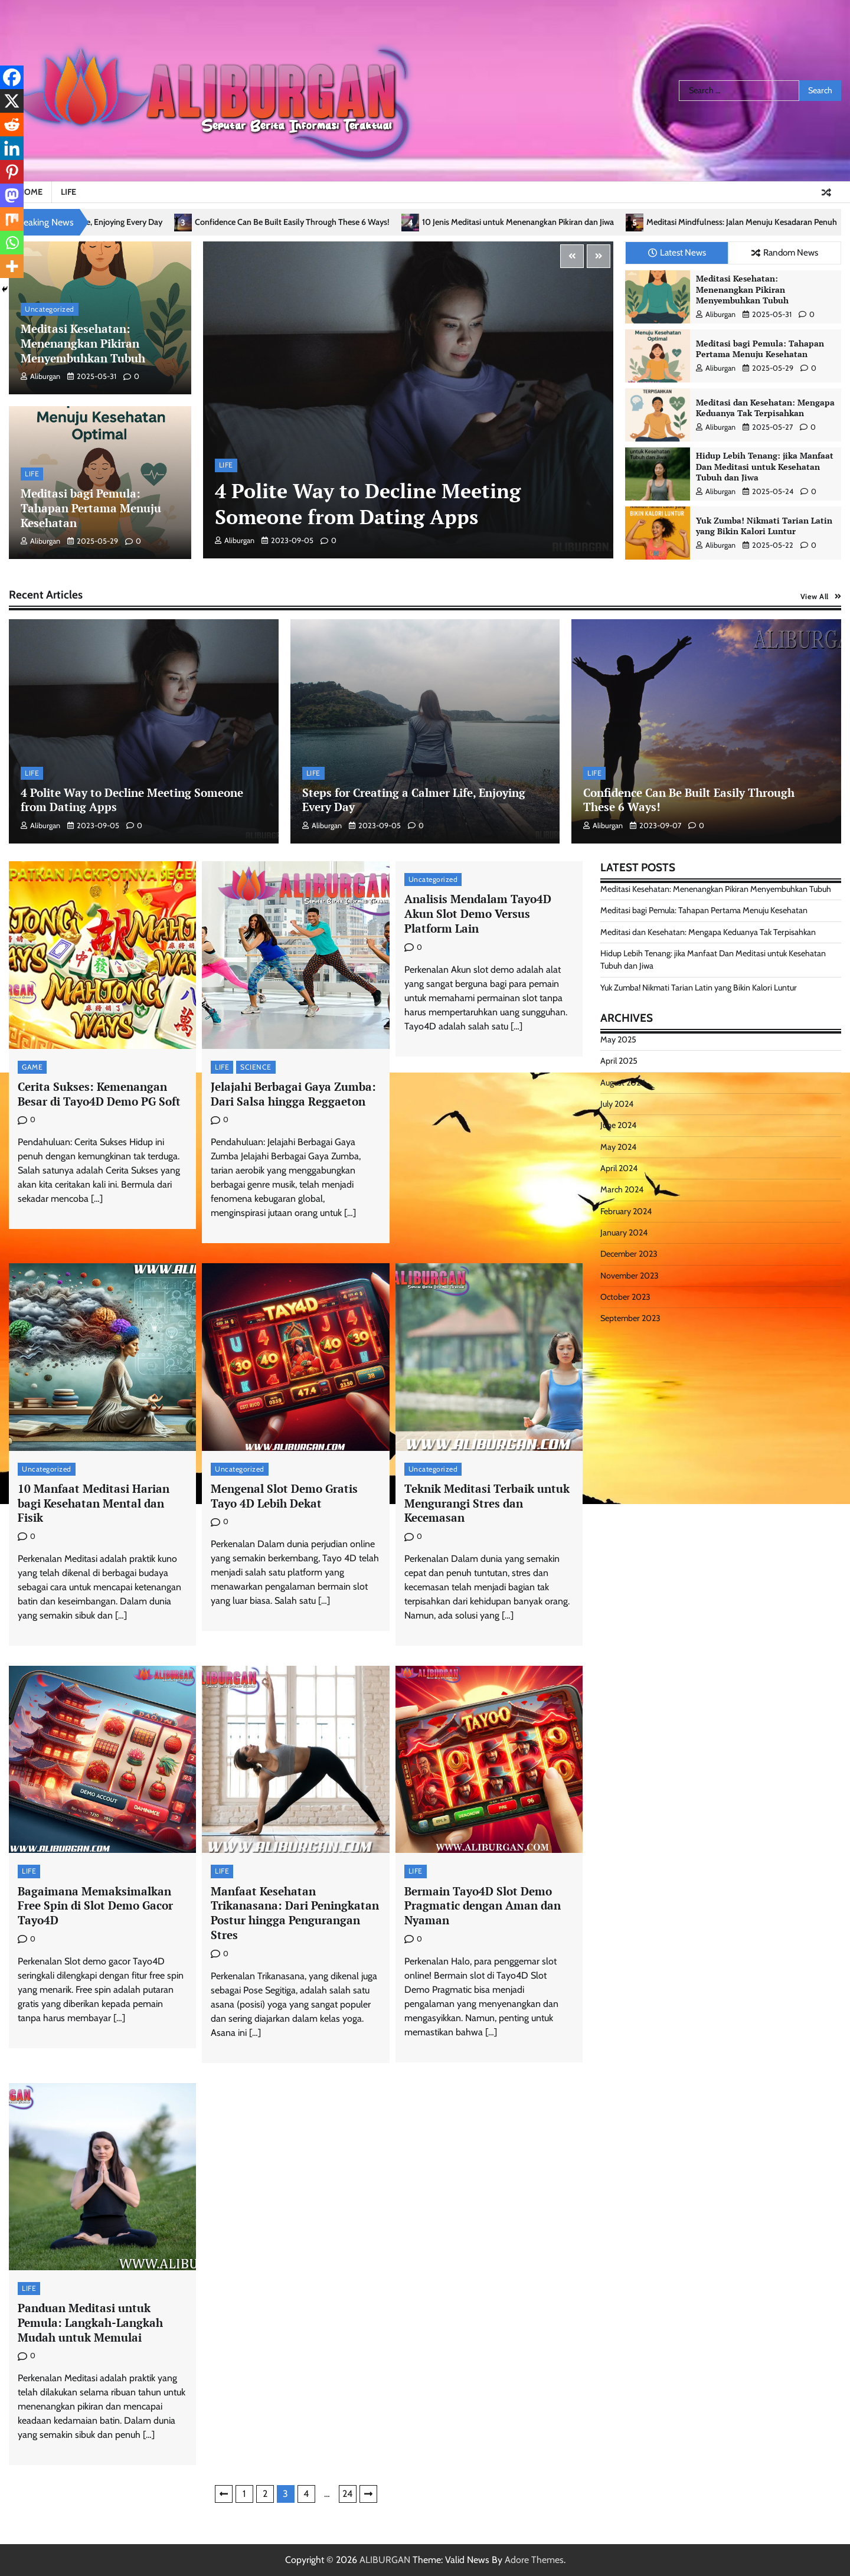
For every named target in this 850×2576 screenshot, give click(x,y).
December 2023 (629, 1253)
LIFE (68, 192)
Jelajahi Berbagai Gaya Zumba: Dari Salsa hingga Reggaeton (293, 1094)
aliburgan (40, 376)
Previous (224, 2494)
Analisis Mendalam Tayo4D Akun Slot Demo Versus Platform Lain (477, 913)
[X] (12, 101)
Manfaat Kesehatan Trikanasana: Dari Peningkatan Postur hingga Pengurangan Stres (295, 1913)
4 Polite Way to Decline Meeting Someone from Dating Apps (368, 504)
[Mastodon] (12, 195)
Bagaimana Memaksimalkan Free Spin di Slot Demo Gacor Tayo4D (95, 1906)
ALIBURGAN (384, 2559)
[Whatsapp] (12, 242)
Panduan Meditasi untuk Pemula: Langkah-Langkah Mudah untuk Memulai (90, 2322)
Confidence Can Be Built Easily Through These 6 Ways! (319, 222)
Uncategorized (49, 309)
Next (368, 2494)
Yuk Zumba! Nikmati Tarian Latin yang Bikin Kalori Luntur (764, 526)
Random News (784, 252)
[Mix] (12, 219)
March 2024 (621, 1189)
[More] (12, 266)
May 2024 (618, 1147)
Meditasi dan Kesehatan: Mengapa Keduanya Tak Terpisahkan (765, 408)
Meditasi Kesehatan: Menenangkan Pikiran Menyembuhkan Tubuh (83, 343)
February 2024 (626, 1211)
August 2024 (622, 1082)
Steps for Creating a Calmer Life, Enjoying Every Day (97, 222)
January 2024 (624, 1232)
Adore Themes (534, 2559)
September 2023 (630, 1318)
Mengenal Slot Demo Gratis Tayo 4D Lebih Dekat (284, 1496)
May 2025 (618, 1039)
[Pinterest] (12, 172)
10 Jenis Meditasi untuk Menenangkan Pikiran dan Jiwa (545, 222)
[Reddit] (12, 124)
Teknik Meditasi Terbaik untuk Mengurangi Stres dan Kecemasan (487, 1503)
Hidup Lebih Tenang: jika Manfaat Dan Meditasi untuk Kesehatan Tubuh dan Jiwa (764, 466)
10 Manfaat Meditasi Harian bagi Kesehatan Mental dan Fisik (93, 1503)
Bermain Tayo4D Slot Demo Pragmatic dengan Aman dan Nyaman (482, 1906)
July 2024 (616, 1104)
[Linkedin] (12, 148)
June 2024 (618, 1125)
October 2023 (625, 1297)
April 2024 (619, 1168)
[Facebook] (12, 77)
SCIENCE (256, 1067)
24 (347, 2493)
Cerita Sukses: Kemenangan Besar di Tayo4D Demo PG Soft (99, 1094)
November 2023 (629, 1275)
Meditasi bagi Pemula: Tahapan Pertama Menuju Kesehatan (91, 508)
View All (814, 596)
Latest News (677, 252)
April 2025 (619, 1060)
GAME (32, 1067)
